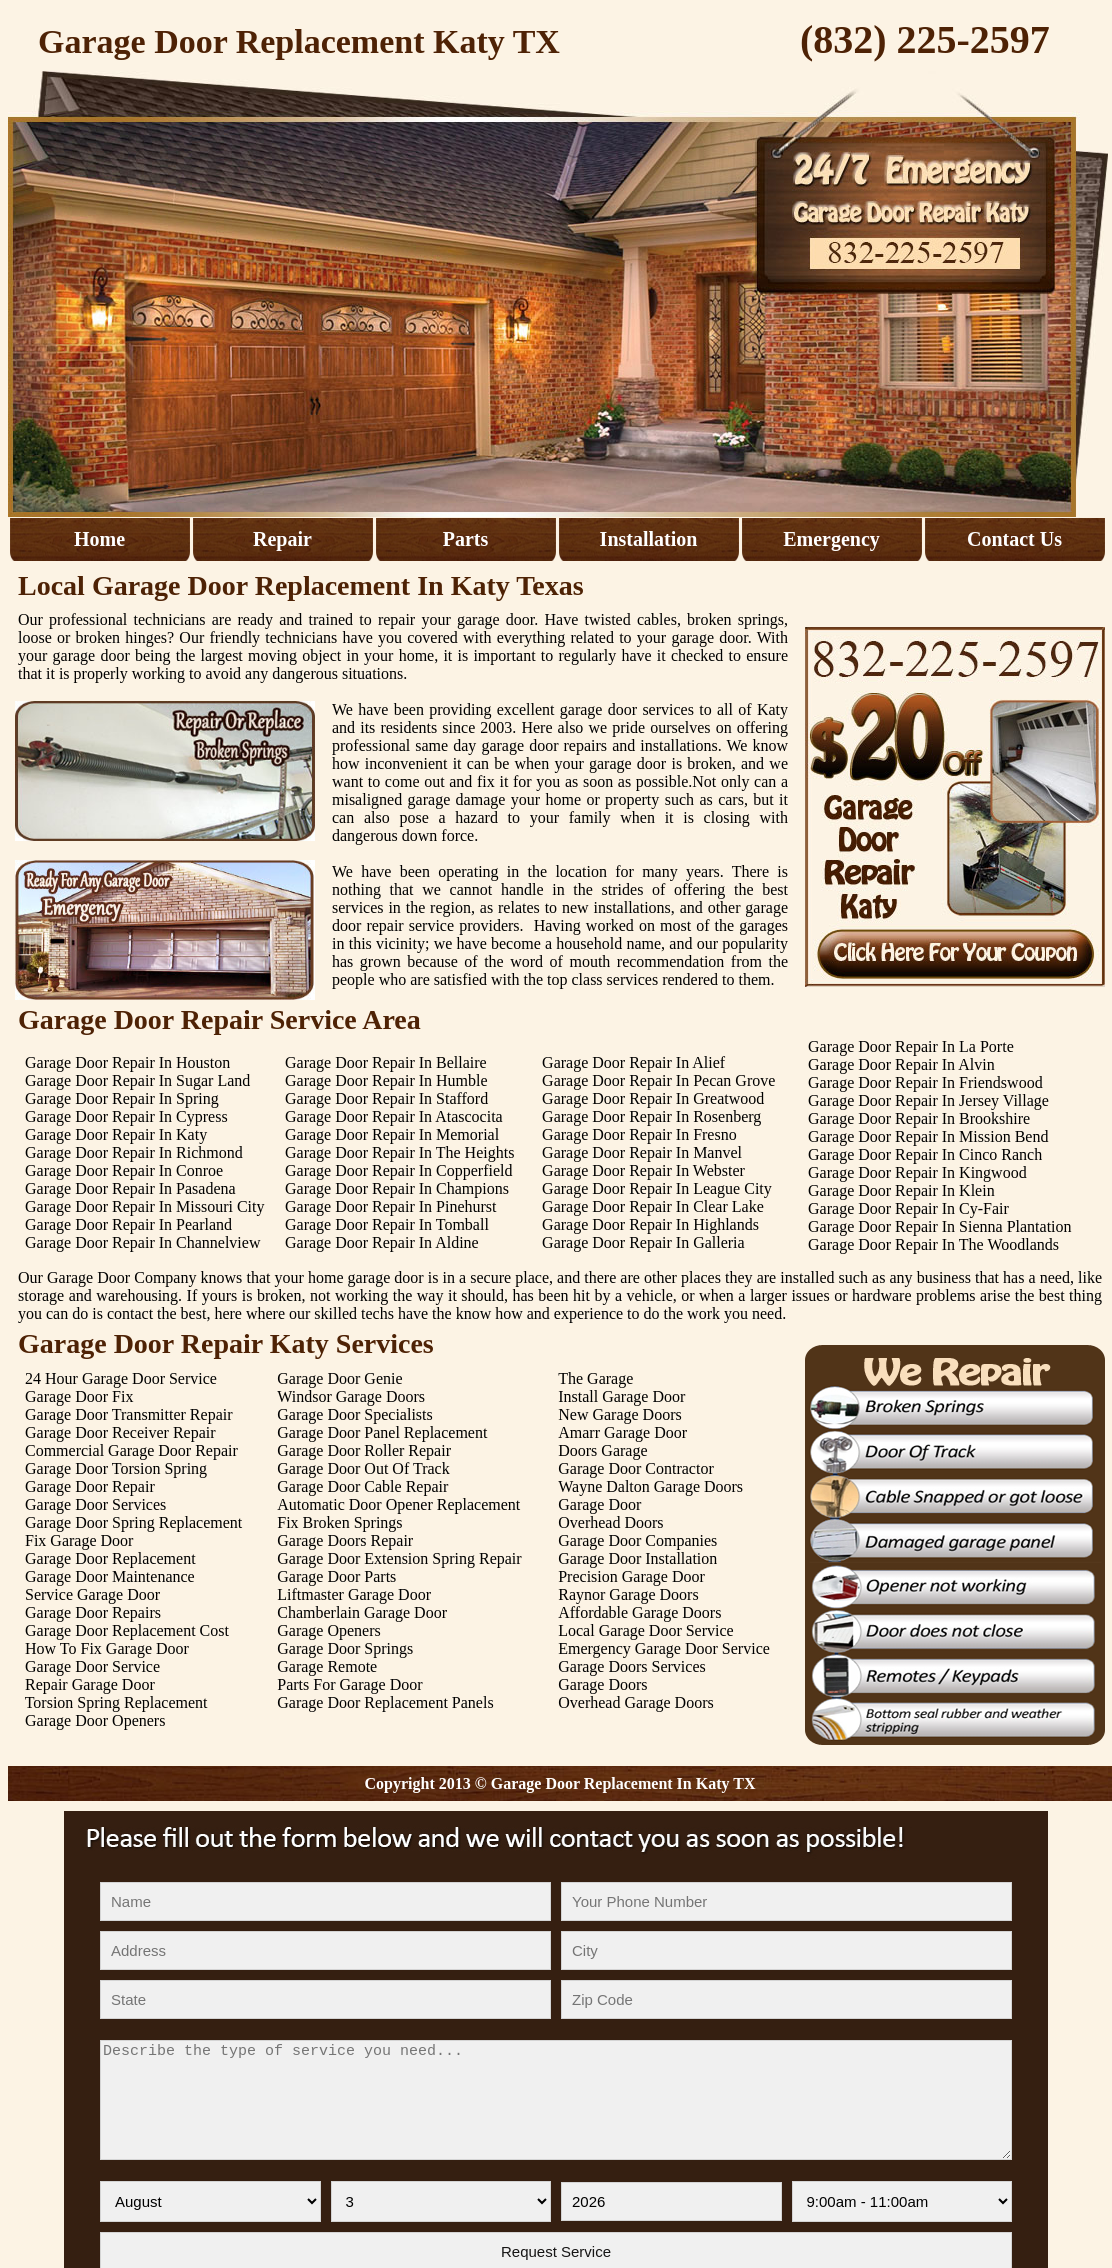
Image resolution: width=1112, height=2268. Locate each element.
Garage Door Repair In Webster (643, 1170)
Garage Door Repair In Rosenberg (651, 1116)
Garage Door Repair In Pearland (128, 1224)
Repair (282, 539)
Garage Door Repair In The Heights (399, 1152)
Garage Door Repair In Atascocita (394, 1116)
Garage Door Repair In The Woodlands (933, 1244)
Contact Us (1014, 539)
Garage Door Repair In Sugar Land (137, 1080)
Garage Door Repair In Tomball (387, 1224)
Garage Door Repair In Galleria (643, 1242)
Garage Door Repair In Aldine (382, 1242)
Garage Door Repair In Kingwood (917, 1172)
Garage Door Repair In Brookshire (919, 1118)
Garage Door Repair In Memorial (392, 1134)
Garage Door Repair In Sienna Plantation (939, 1226)
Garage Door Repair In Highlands (650, 1224)
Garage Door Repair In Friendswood (925, 1082)
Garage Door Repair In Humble (386, 1080)
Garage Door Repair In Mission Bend (928, 1136)
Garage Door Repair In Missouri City (145, 1206)
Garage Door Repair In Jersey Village (928, 1100)
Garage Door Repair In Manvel (642, 1152)
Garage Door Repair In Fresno (639, 1134)
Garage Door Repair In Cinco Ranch (925, 1154)
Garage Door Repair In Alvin (901, 1064)
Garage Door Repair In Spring (122, 1098)
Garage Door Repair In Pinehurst (391, 1206)
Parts (466, 539)
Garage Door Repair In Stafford (386, 1098)
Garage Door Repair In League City (657, 1188)
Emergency (831, 539)
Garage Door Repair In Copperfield (398, 1170)
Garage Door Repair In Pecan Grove (658, 1080)
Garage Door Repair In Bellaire (386, 1062)
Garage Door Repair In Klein (901, 1190)
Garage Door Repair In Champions (397, 1188)
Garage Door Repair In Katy (116, 1134)
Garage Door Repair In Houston (127, 1062)
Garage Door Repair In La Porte (911, 1046)
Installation (649, 539)
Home (99, 539)
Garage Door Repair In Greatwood (653, 1098)
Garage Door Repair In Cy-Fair (908, 1208)
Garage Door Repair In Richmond (134, 1152)
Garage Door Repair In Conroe (124, 1170)
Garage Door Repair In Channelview (142, 1242)
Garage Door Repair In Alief (633, 1062)
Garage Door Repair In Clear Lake (653, 1206)
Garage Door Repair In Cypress (126, 1116)
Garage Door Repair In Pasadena (130, 1188)
